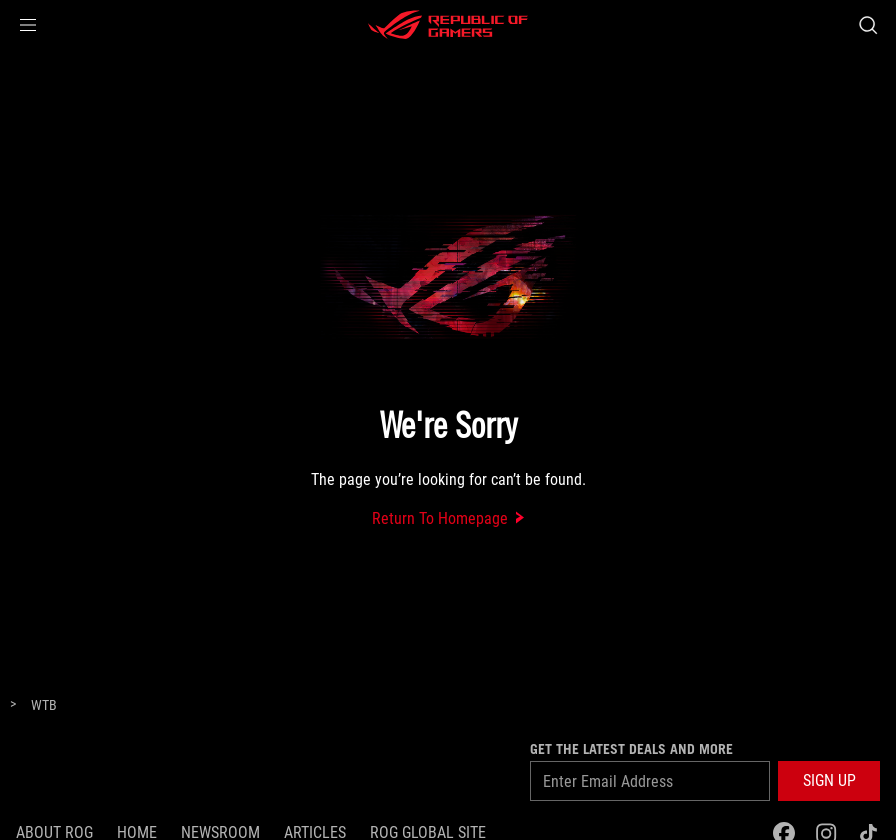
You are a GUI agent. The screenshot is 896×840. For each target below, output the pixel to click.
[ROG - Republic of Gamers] (448, 25)
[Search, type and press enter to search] (868, 25)
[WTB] (44, 706)
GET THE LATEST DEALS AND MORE (631, 749)
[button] (28, 25)
